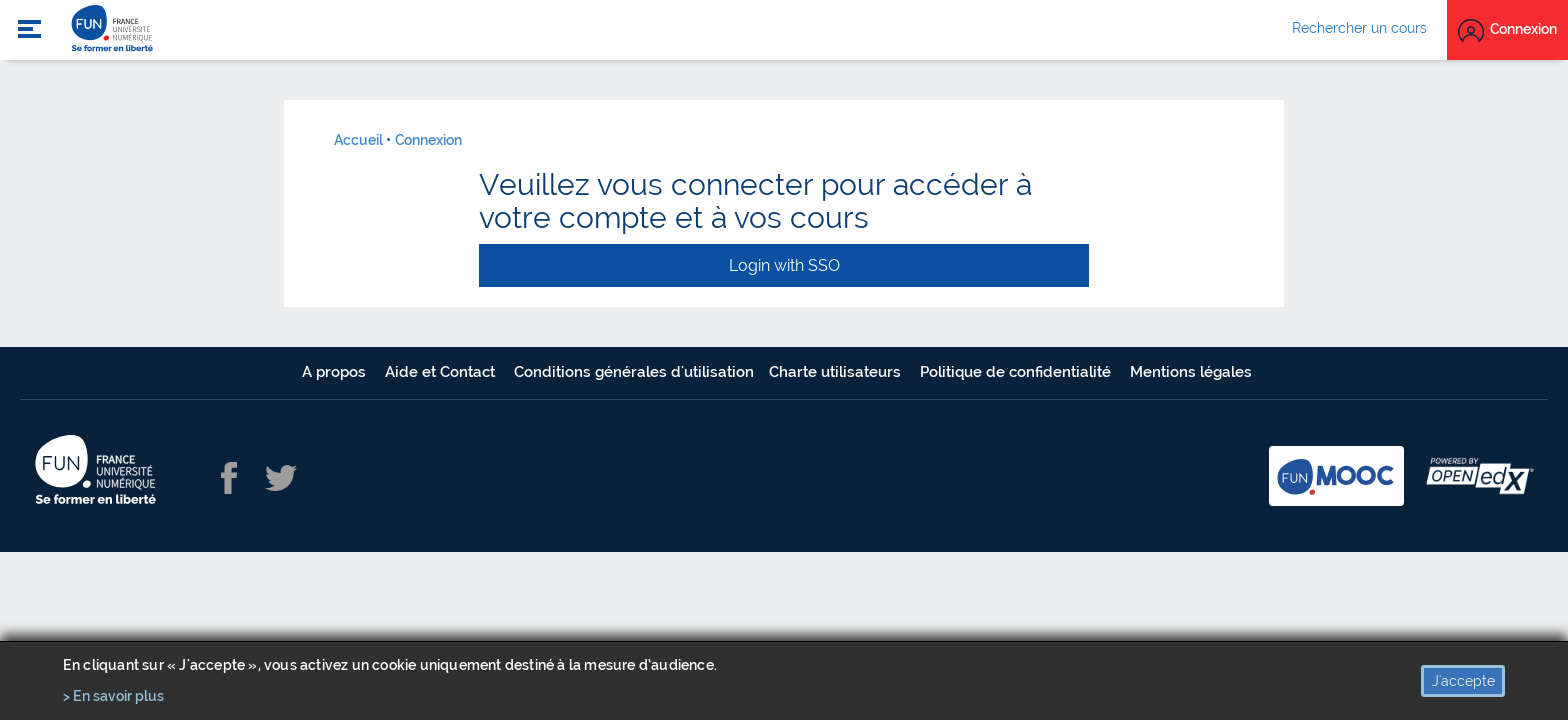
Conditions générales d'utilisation (634, 372)
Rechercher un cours (1359, 28)
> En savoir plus (113, 696)
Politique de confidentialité (1017, 372)
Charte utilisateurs (837, 372)
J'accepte (1463, 681)
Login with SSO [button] (784, 265)
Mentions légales (1191, 372)
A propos (336, 372)
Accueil (358, 140)
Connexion (428, 140)
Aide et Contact (442, 372)
